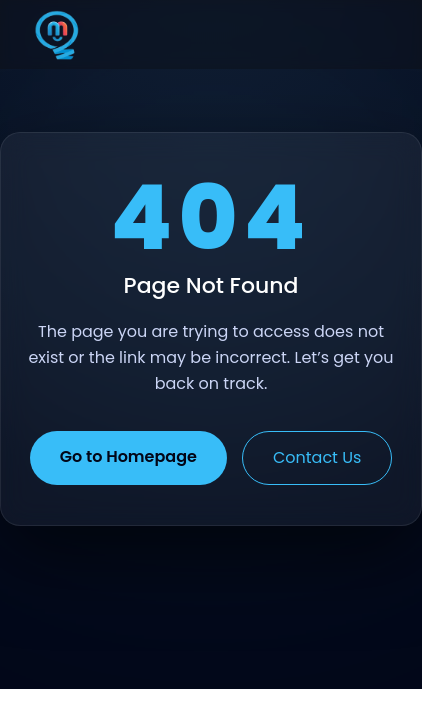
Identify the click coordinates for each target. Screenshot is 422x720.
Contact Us (317, 457)
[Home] (57, 35)
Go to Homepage (128, 456)
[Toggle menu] (366, 35)
